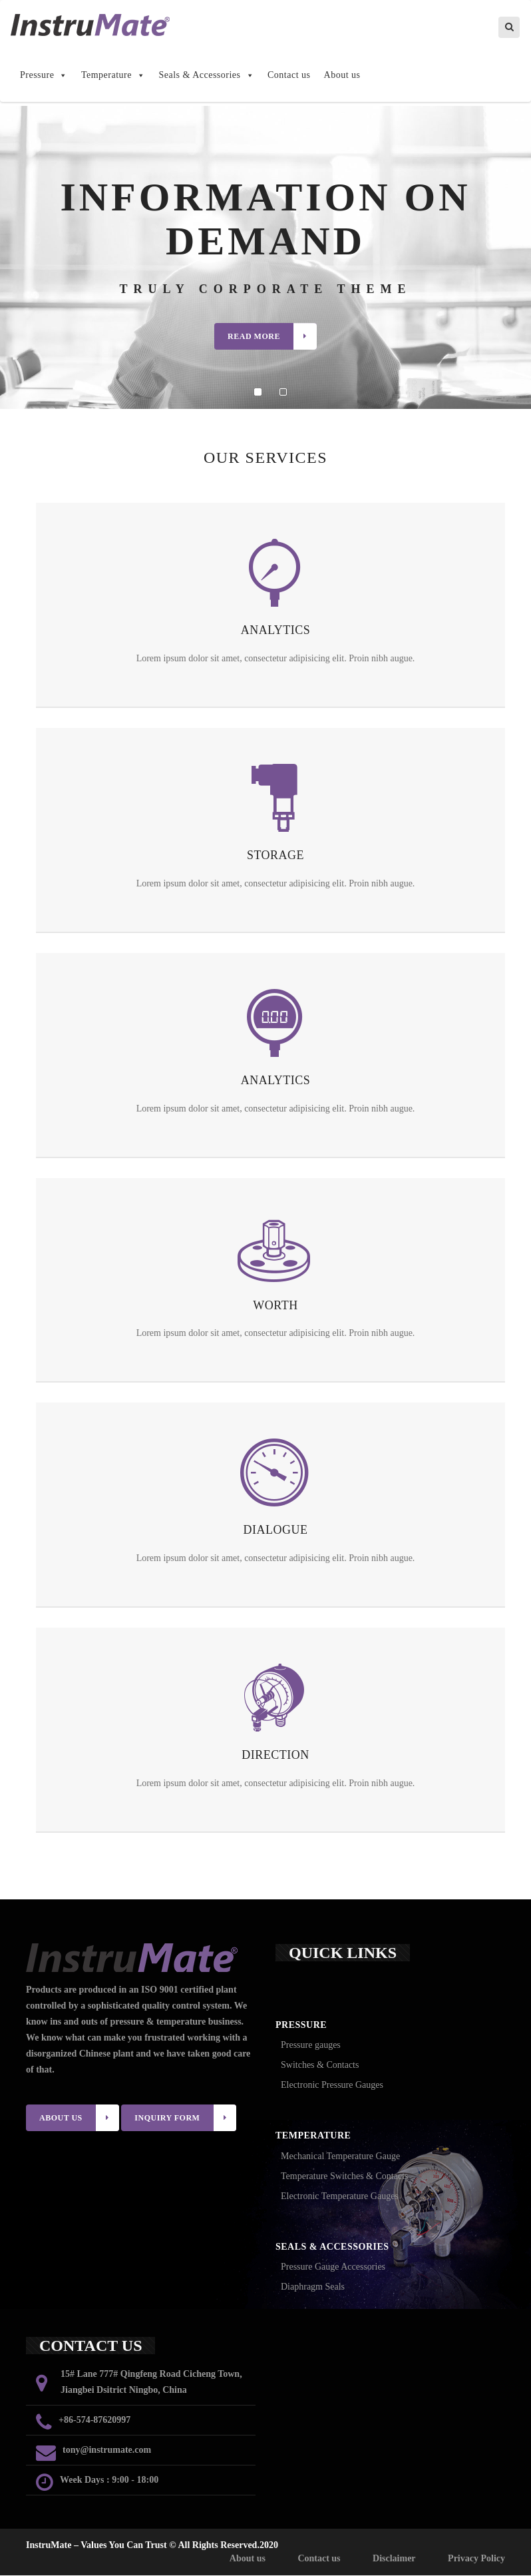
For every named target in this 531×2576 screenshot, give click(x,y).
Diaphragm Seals (313, 2287)
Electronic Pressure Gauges (332, 2086)
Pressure (44, 76)
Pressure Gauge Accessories (333, 2267)
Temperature (113, 76)
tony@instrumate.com (107, 2450)
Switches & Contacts (320, 2066)
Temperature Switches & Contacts (344, 2177)
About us (342, 76)
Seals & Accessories (206, 76)
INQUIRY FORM (185, 2118)
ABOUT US (79, 2118)
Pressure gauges (311, 2046)
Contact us (289, 76)
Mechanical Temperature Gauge (340, 2157)
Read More (272, 337)
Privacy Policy (476, 2559)
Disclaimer (394, 2559)
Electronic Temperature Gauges (340, 2197)
